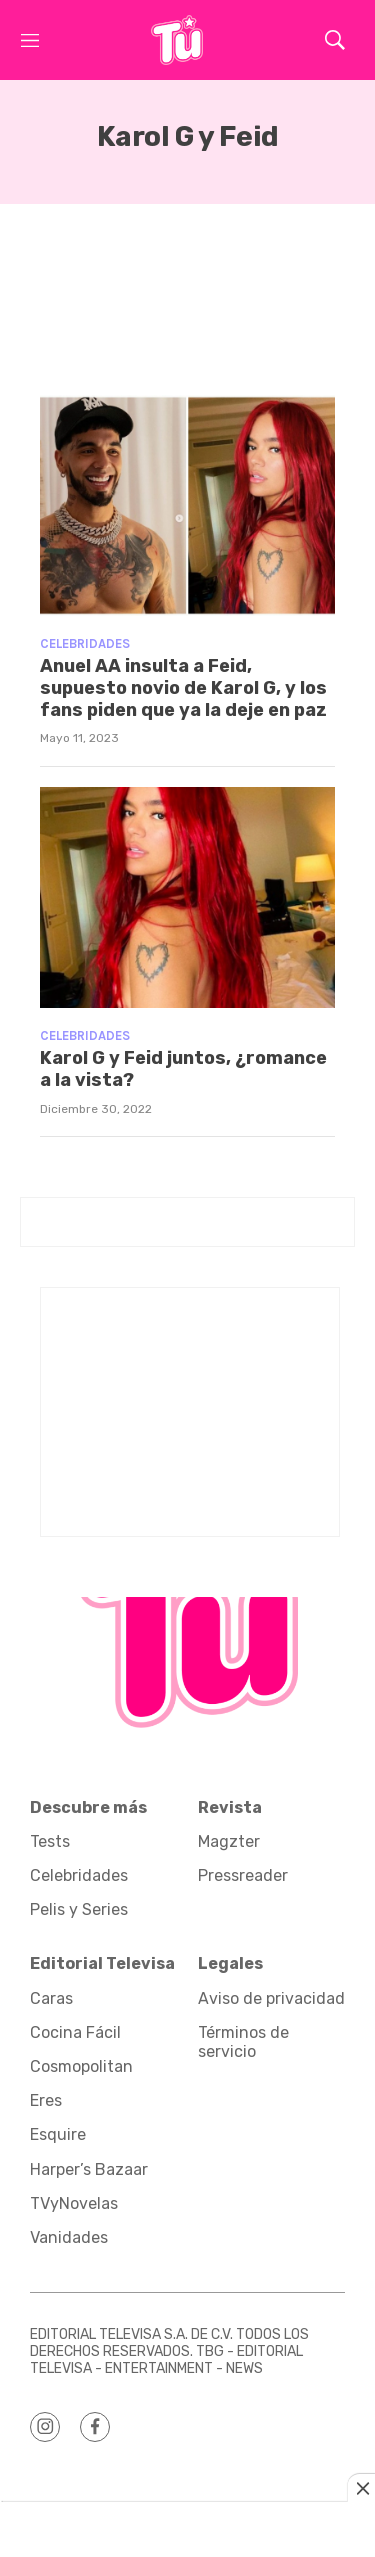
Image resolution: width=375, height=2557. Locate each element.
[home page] (177, 40)
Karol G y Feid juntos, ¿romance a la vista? (183, 1069)
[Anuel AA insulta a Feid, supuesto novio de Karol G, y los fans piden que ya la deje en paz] (187, 505)
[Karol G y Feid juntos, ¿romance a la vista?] (187, 897)
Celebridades (85, 643)
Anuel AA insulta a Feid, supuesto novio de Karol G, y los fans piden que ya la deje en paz (183, 687)
